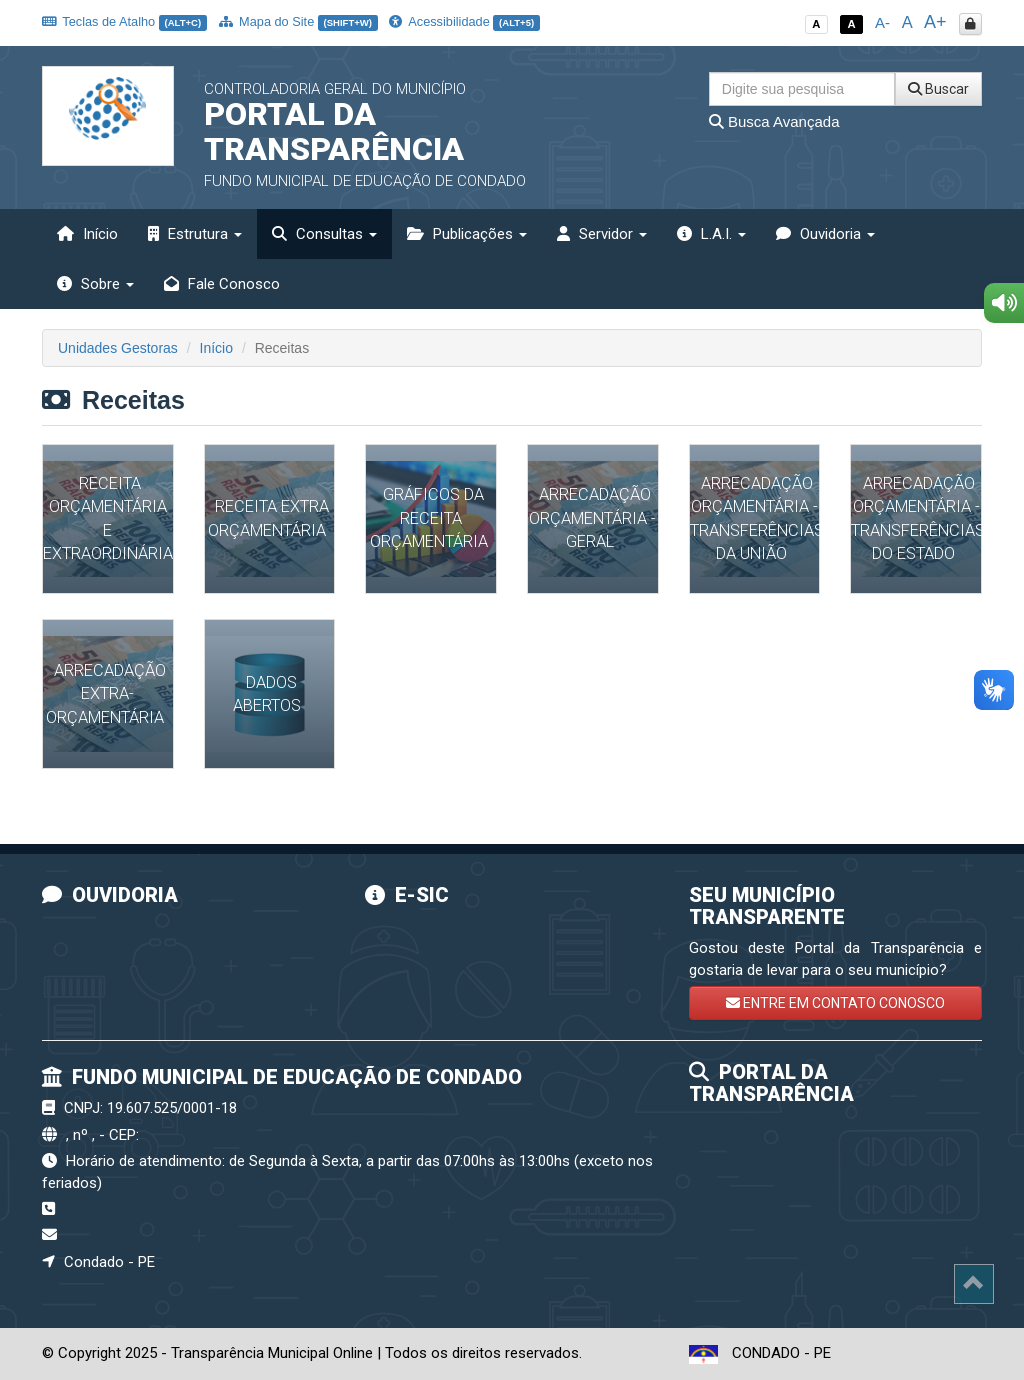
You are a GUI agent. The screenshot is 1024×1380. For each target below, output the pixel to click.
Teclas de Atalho (124, 21)
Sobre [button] (95, 284)
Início (87, 234)
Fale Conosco (222, 284)
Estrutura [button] (195, 234)
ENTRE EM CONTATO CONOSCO (835, 1003)
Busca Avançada (774, 121)
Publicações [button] (467, 234)
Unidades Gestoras (118, 348)
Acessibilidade (464, 21)
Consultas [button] (324, 234)
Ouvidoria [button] (825, 234)
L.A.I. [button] (711, 234)
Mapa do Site (298, 21)
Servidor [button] (602, 234)
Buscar (938, 89)
